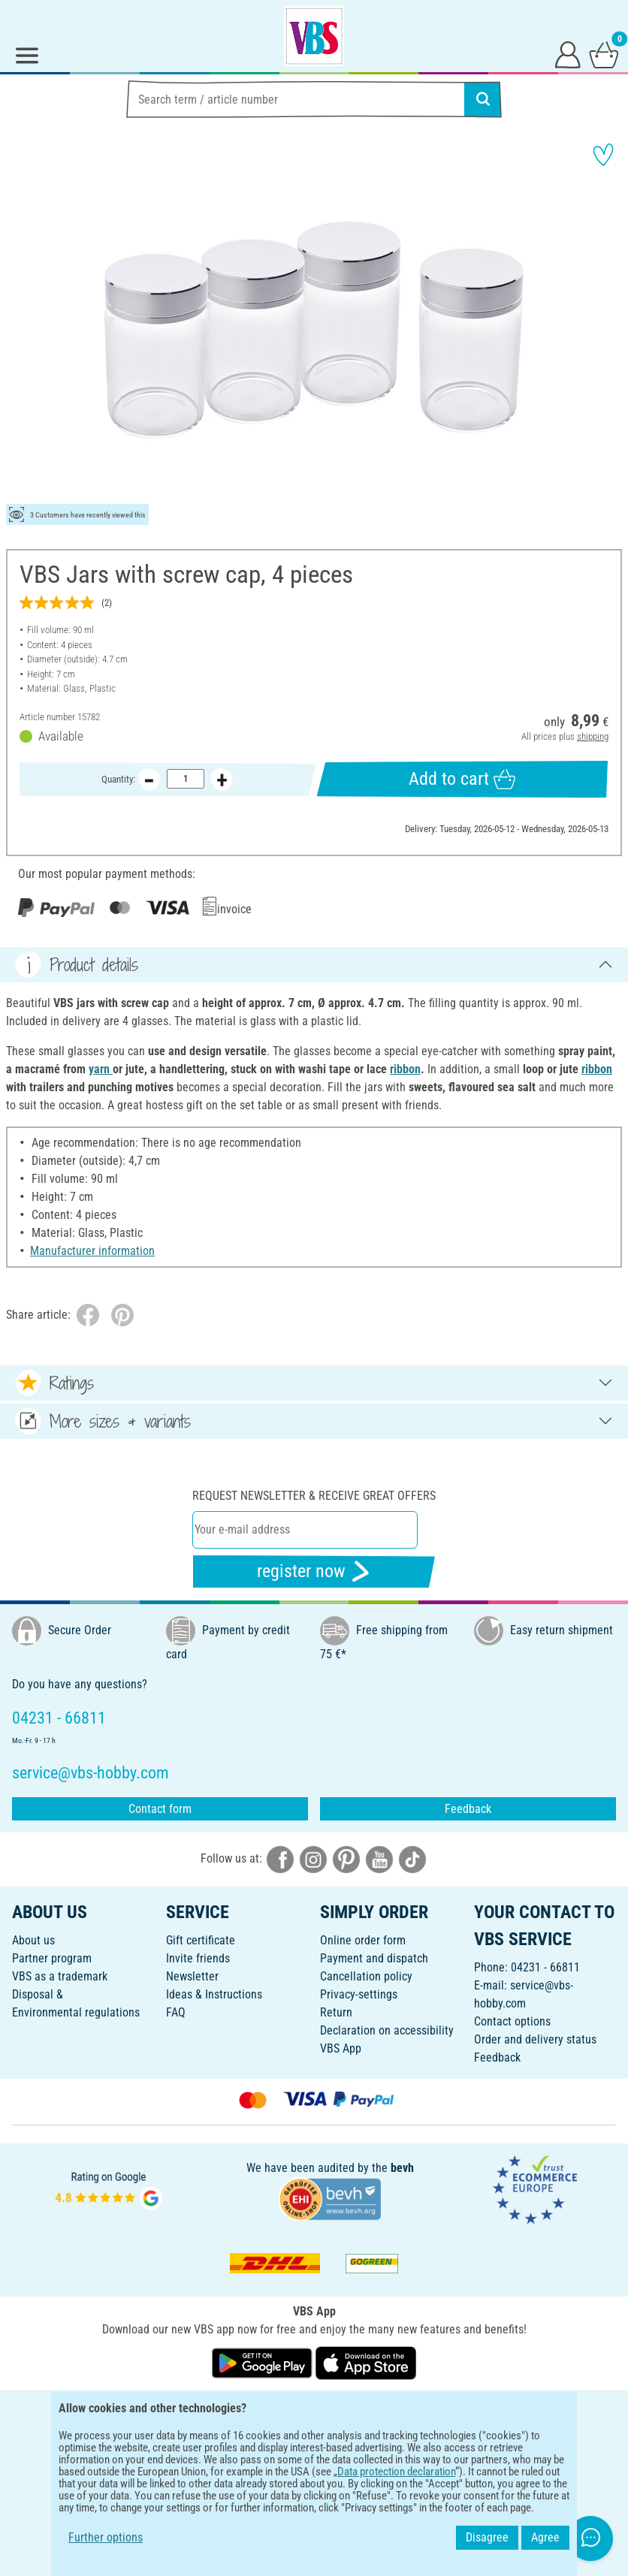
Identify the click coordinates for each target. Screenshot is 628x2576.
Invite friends (198, 1958)
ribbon (405, 1069)
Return (336, 2012)
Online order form (363, 1940)
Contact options (512, 2021)
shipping (592, 736)
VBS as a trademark (59, 1976)
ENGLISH (314, 2411)
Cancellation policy (366, 1976)
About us (33, 1940)
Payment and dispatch (374, 1958)
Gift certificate (200, 1940)
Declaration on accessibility (387, 2030)
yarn (101, 1069)
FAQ (176, 2012)
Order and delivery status (535, 2039)
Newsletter (192, 1976)
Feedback (468, 1809)
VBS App (340, 2048)
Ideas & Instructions (214, 1994)
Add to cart (462, 779)
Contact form (160, 1809)
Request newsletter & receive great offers (314, 1496)
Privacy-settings (358, 1994)
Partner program (52, 1958)
